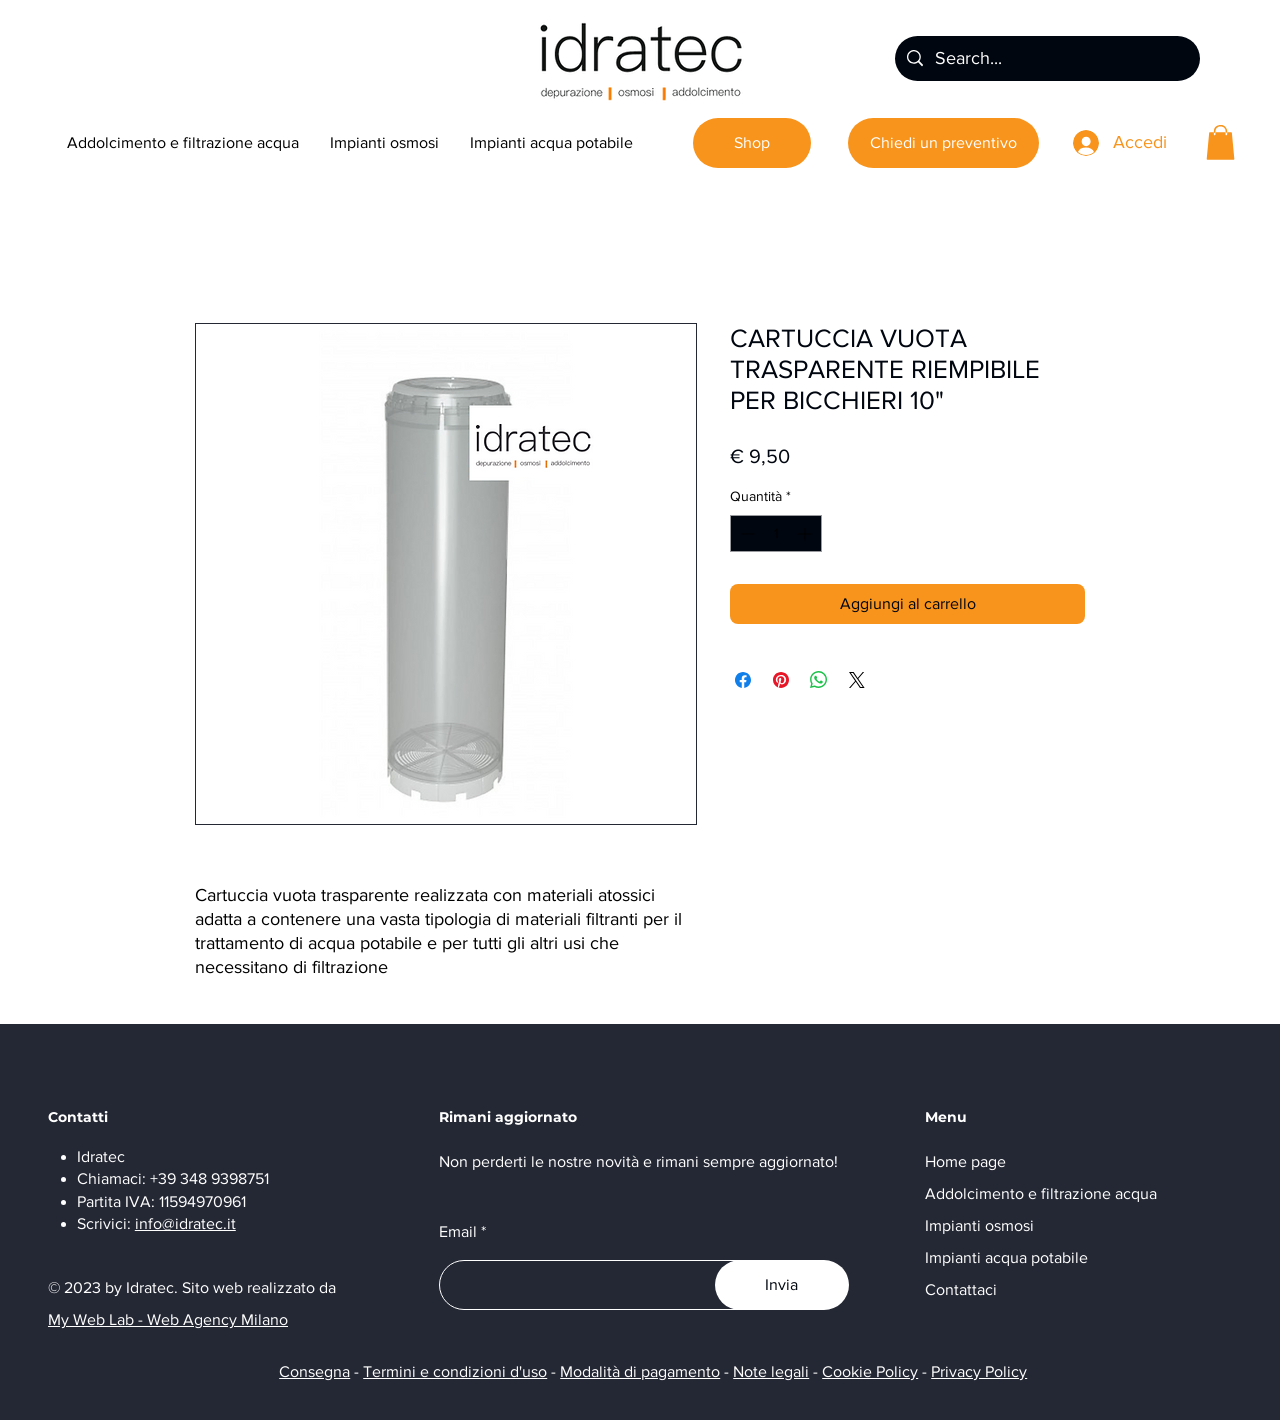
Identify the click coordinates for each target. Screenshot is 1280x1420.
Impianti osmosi (979, 1225)
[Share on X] (857, 680)
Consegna (314, 1371)
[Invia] (782, 1285)
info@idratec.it (185, 1223)
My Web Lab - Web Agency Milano (168, 1319)
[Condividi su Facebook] (743, 680)
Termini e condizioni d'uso (455, 1371)
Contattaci (961, 1289)
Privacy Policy (979, 1371)
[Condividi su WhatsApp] (819, 680)
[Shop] (752, 143)
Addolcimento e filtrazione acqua (1041, 1193)
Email (458, 1232)
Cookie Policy (870, 1371)
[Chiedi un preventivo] (943, 143)
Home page (965, 1161)
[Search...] (1046, 58)
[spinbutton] (776, 533)
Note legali (771, 1371)
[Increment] (806, 533)
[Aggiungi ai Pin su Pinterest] (781, 680)
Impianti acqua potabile (1006, 1257)
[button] (1220, 142)
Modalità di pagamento (640, 1371)
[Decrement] (745, 533)
